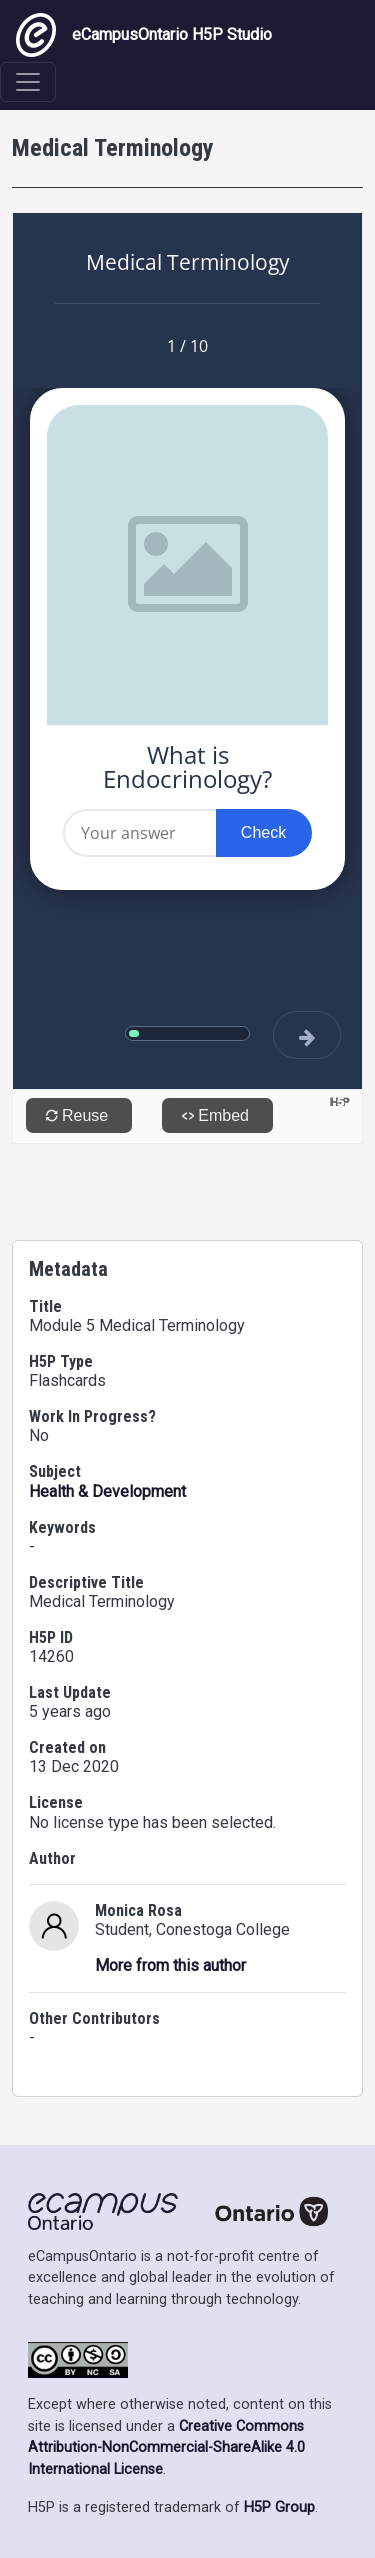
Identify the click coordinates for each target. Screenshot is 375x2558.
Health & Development (107, 1491)
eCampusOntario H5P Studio (144, 35)
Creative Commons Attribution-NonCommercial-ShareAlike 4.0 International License (166, 2448)
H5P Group (279, 2507)
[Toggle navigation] (28, 82)
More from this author (170, 1965)
